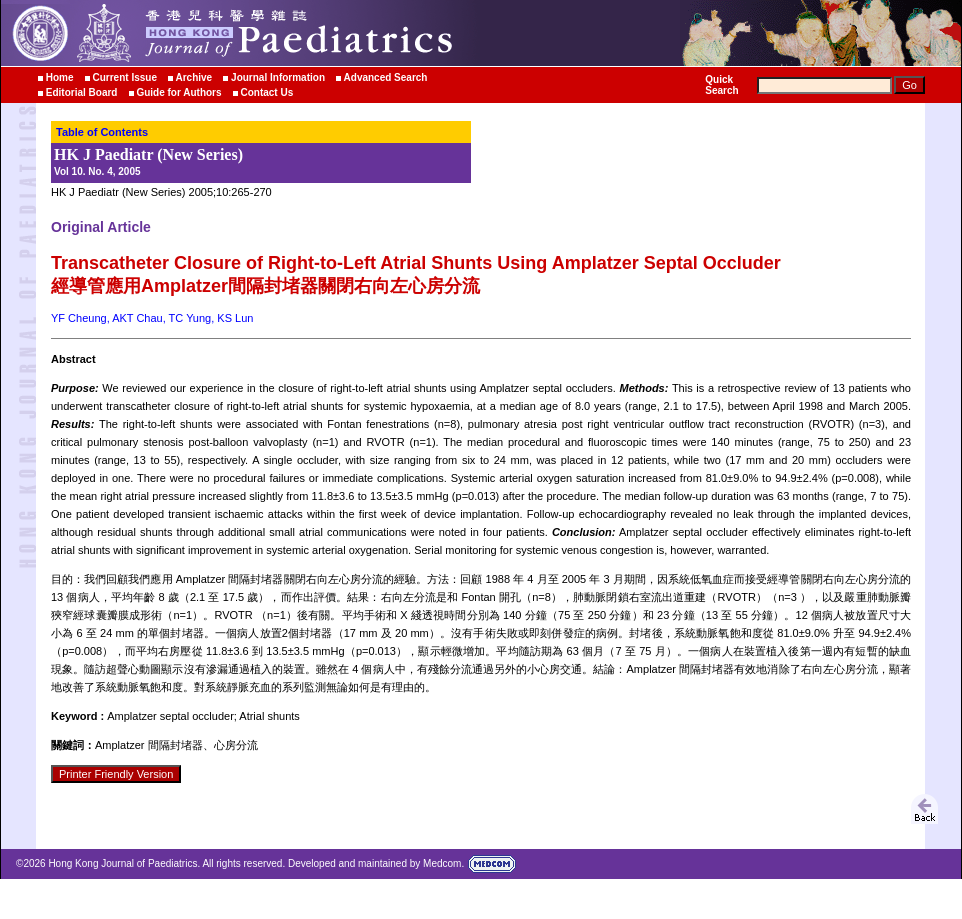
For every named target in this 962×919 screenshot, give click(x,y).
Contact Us (266, 92)
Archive (194, 77)
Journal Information (278, 77)
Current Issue (124, 77)
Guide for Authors (178, 92)
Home (60, 77)
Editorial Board (82, 92)
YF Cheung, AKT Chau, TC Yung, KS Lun (152, 318)
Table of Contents (102, 132)
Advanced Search (386, 77)
